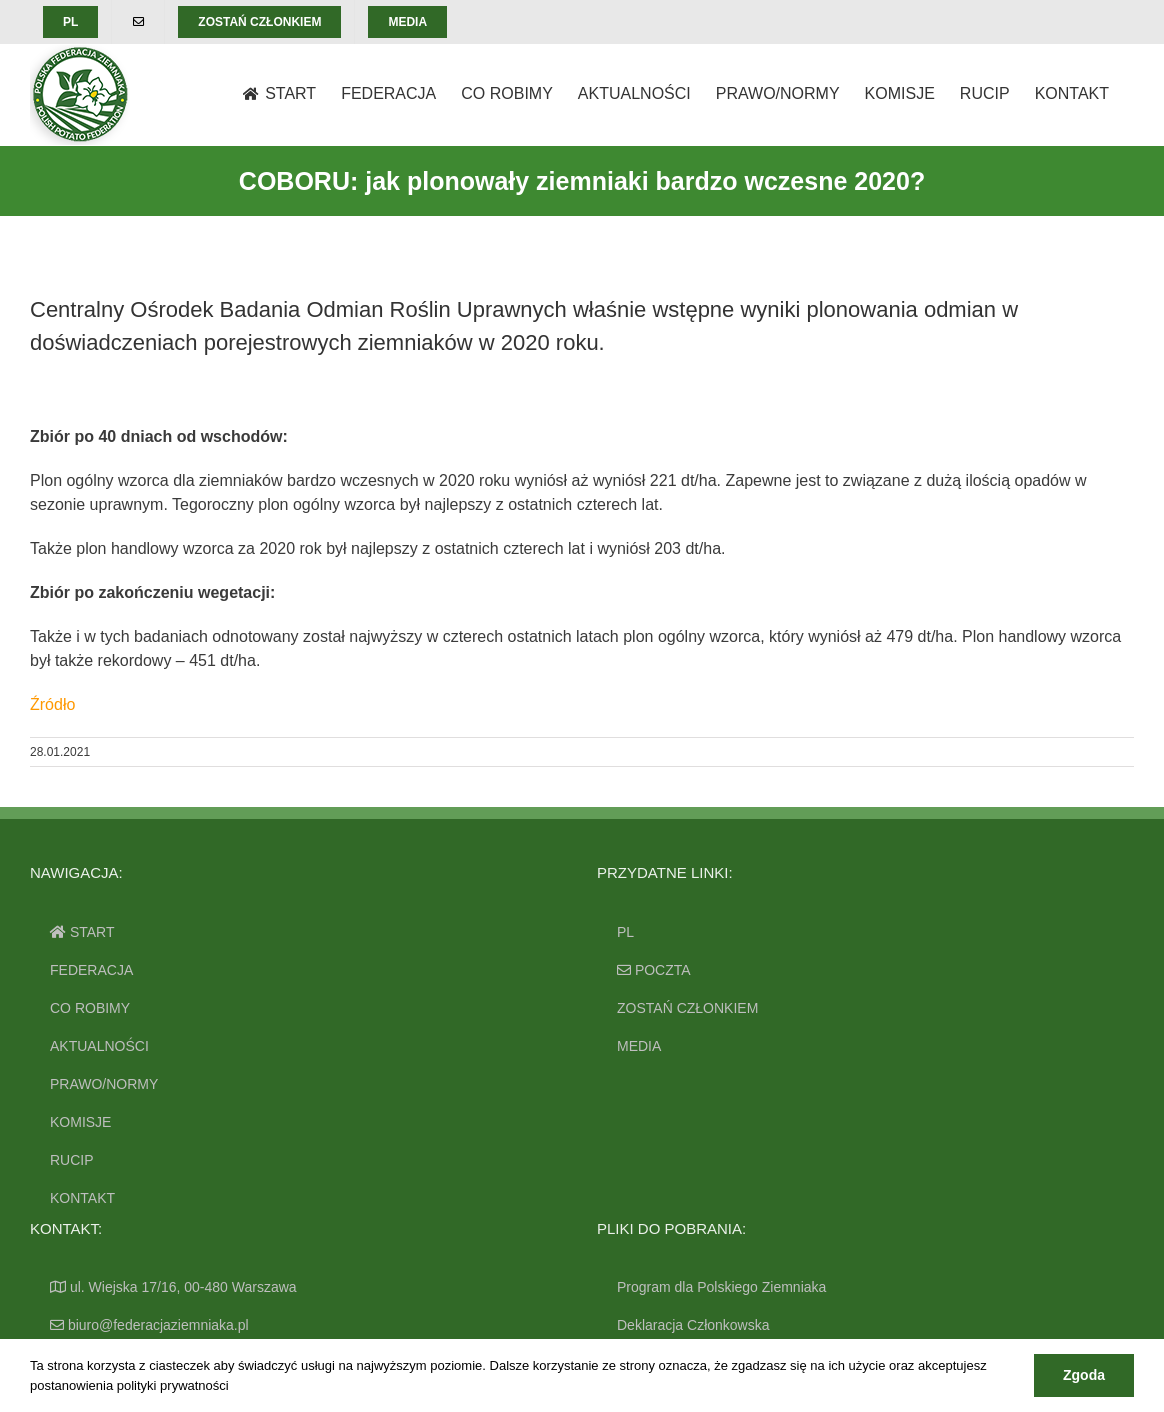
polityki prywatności (173, 1385)
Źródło (52, 704)
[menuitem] (70, 22)
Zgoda (1084, 1375)
